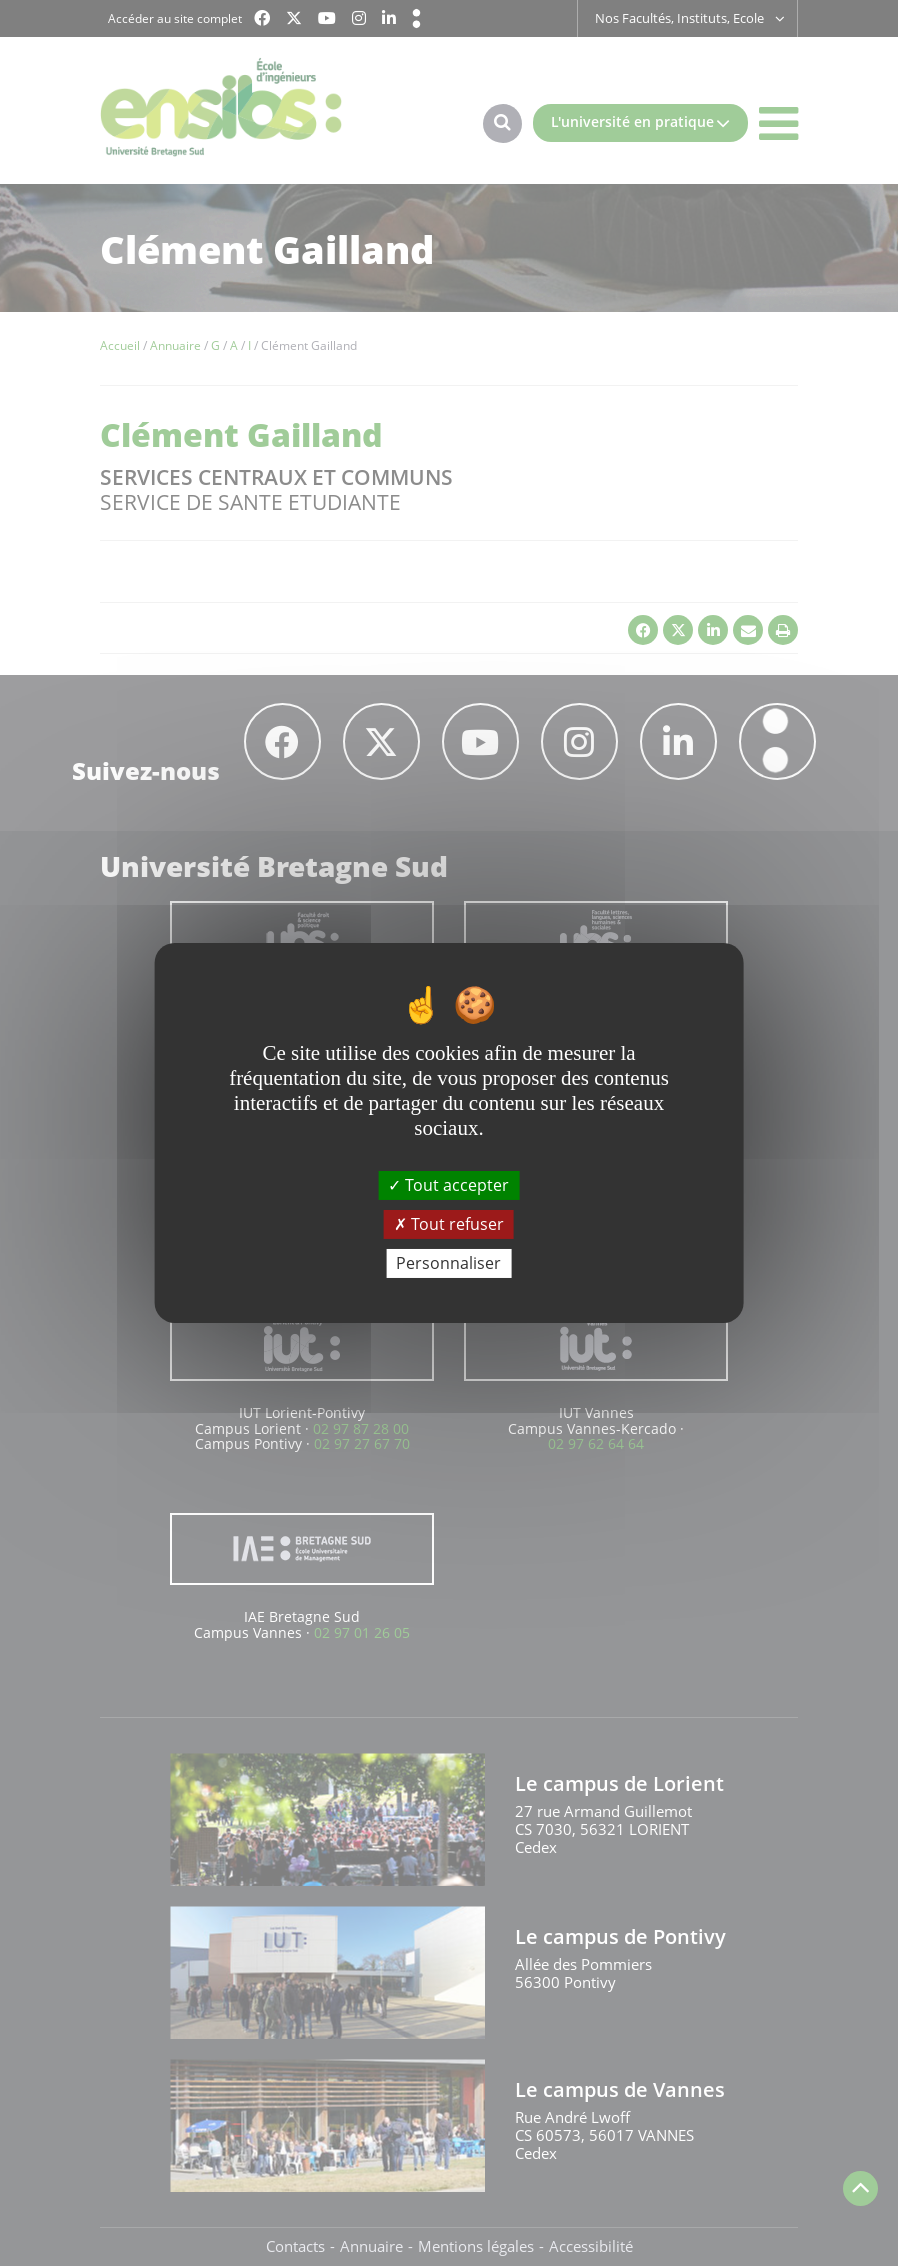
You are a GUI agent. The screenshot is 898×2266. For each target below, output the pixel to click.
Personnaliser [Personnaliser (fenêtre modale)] (448, 1263)
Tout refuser (449, 1224)
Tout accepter (448, 1184)
